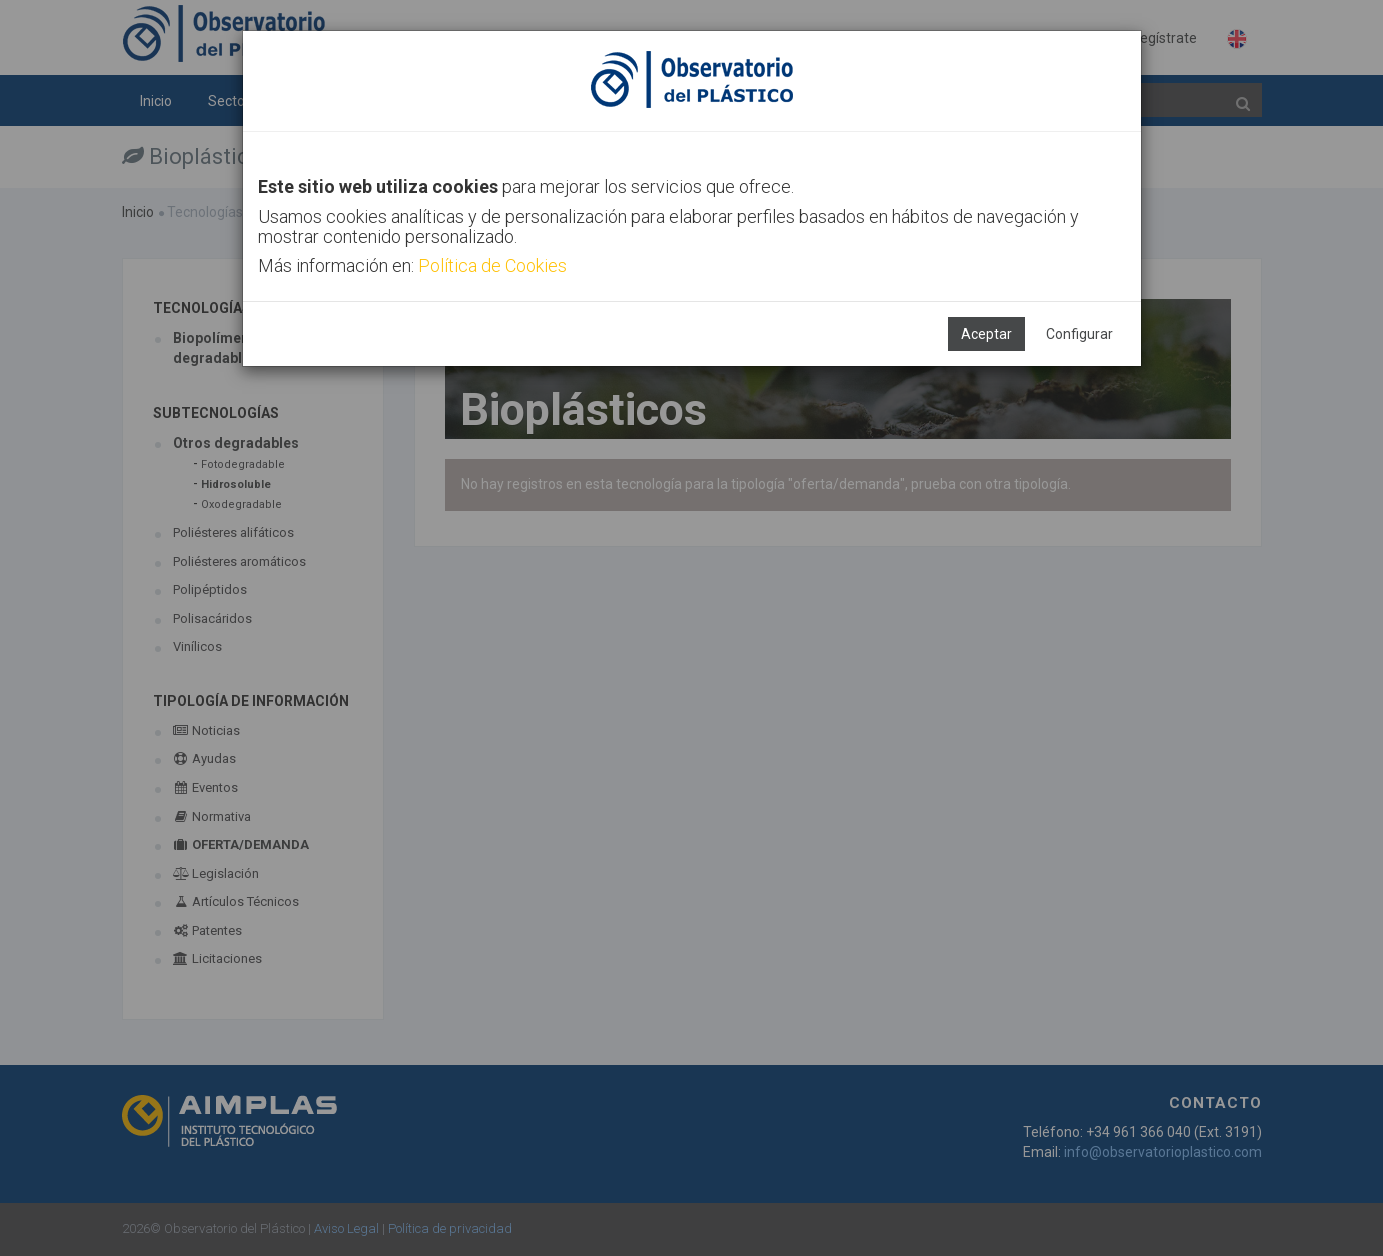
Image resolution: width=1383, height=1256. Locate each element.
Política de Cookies (492, 265)
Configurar (1079, 334)
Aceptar (986, 334)
